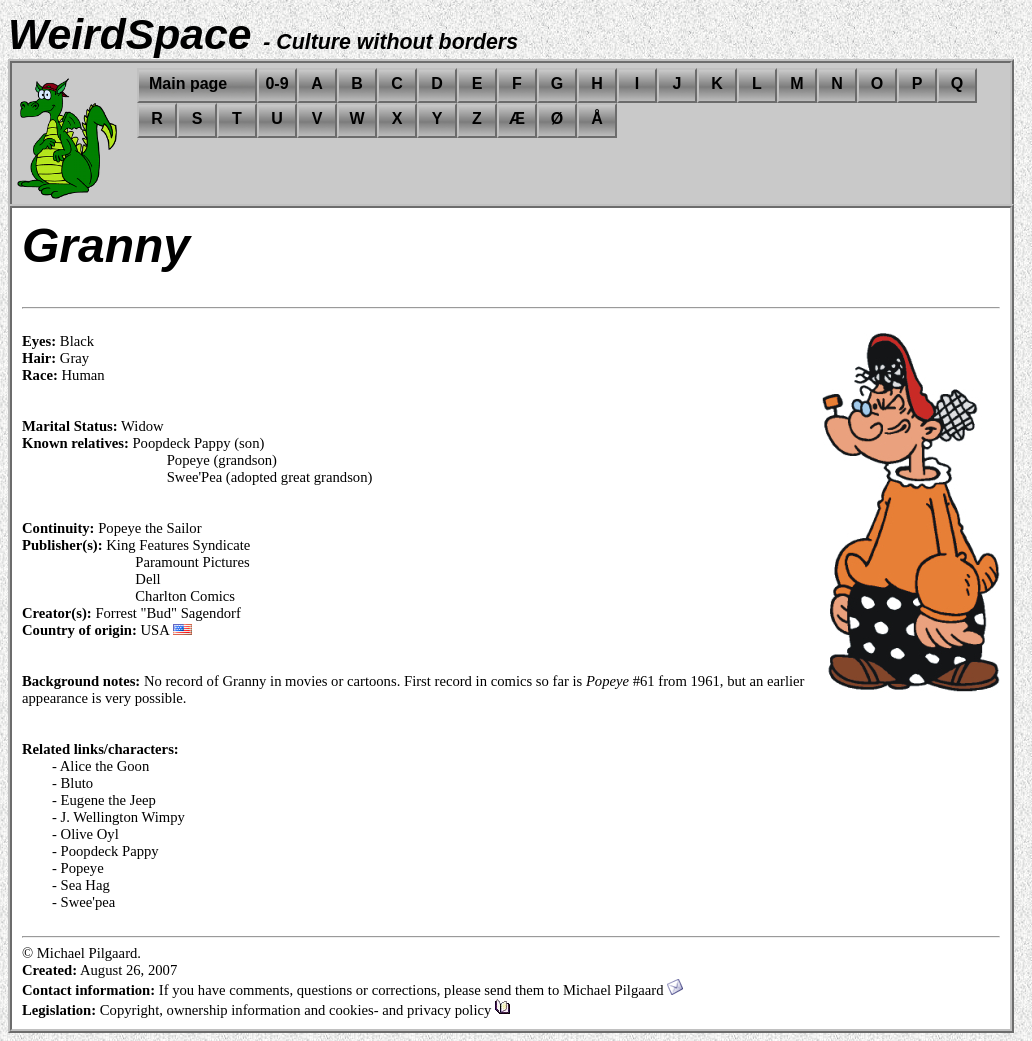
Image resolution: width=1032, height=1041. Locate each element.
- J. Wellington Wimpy (118, 817)
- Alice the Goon (100, 766)
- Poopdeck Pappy (105, 851)
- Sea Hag (81, 885)
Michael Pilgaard (623, 990)
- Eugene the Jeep (104, 800)
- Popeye (78, 868)
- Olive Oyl (85, 834)
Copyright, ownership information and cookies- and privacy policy (305, 1010)
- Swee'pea (83, 902)
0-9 (276, 83)
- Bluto (72, 783)
